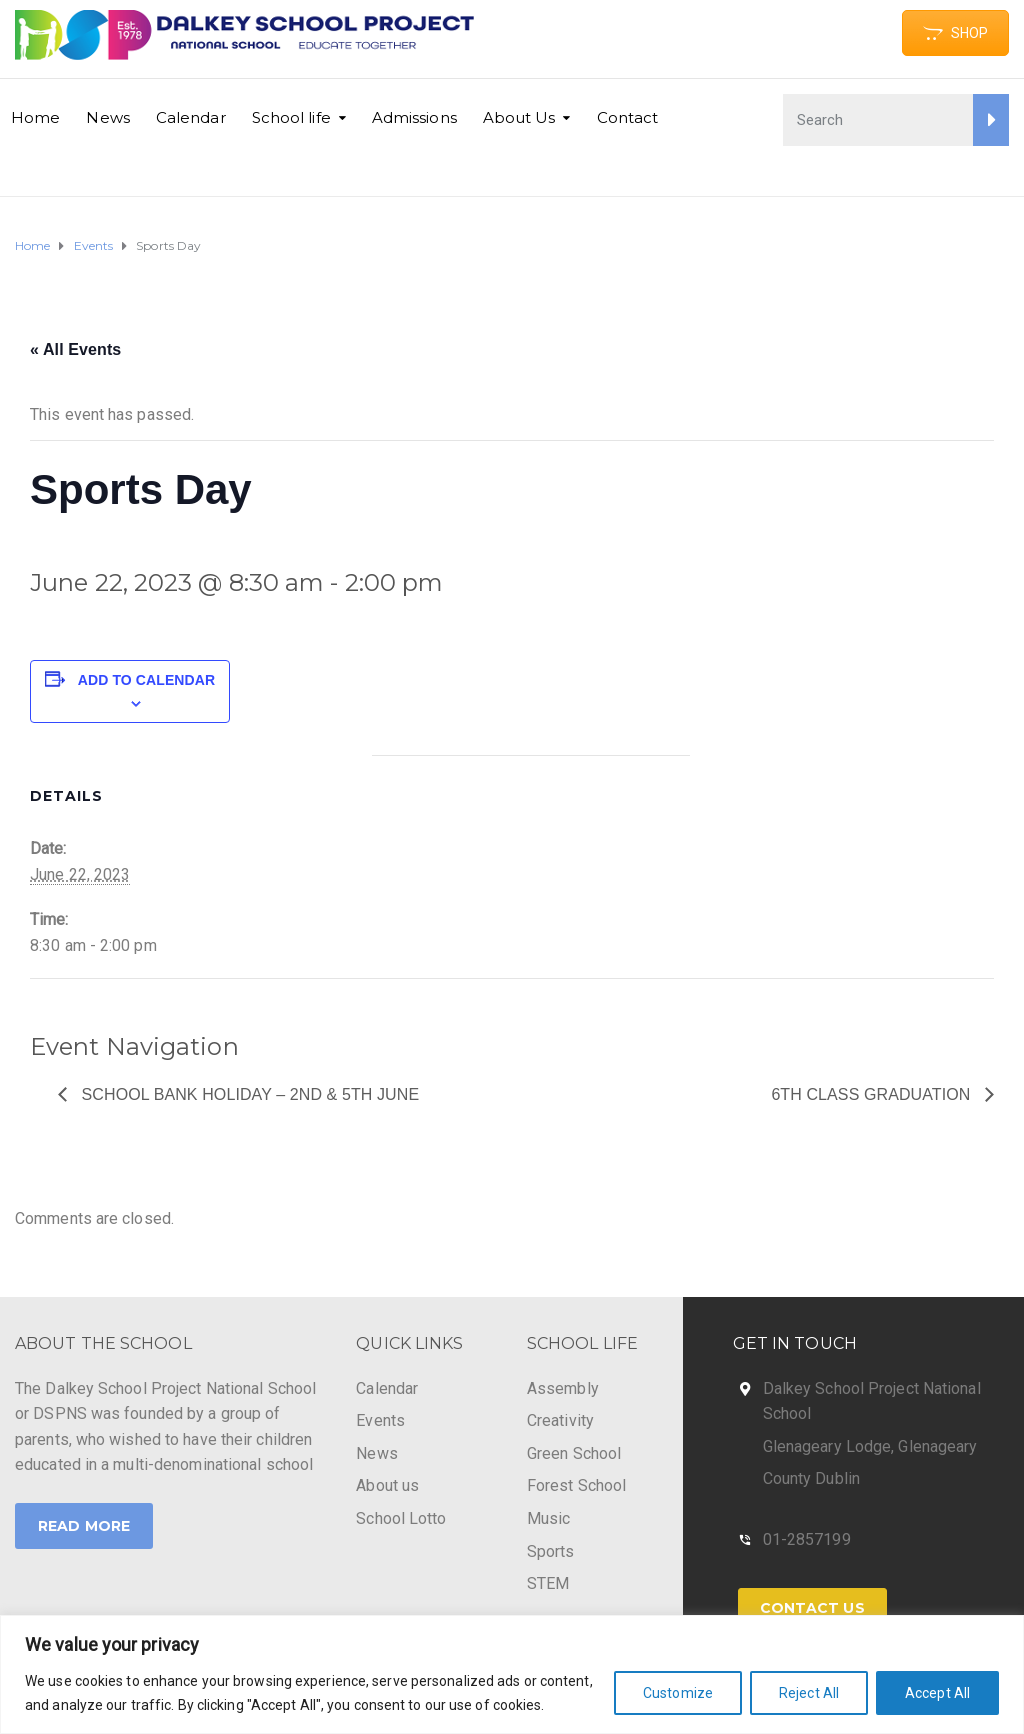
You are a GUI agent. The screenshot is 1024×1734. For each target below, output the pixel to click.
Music (549, 1518)
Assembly (563, 1388)
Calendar (191, 117)
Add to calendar (146, 680)
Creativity (560, 1420)
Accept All (937, 1693)
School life (291, 117)
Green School (574, 1453)
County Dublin (811, 1478)
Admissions (414, 117)
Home (35, 117)
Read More (84, 1526)
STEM (548, 1583)
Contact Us (812, 1608)
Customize (678, 1693)
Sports (551, 1551)
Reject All (809, 1693)
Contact (628, 117)
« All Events (75, 349)
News (107, 117)
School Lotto (401, 1518)
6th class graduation (873, 1094)
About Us (519, 117)
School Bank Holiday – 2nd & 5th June (248, 1094)
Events (380, 1420)
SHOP (955, 33)
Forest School (576, 1485)
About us (387, 1485)
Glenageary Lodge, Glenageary (870, 1446)
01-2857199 (807, 1539)
